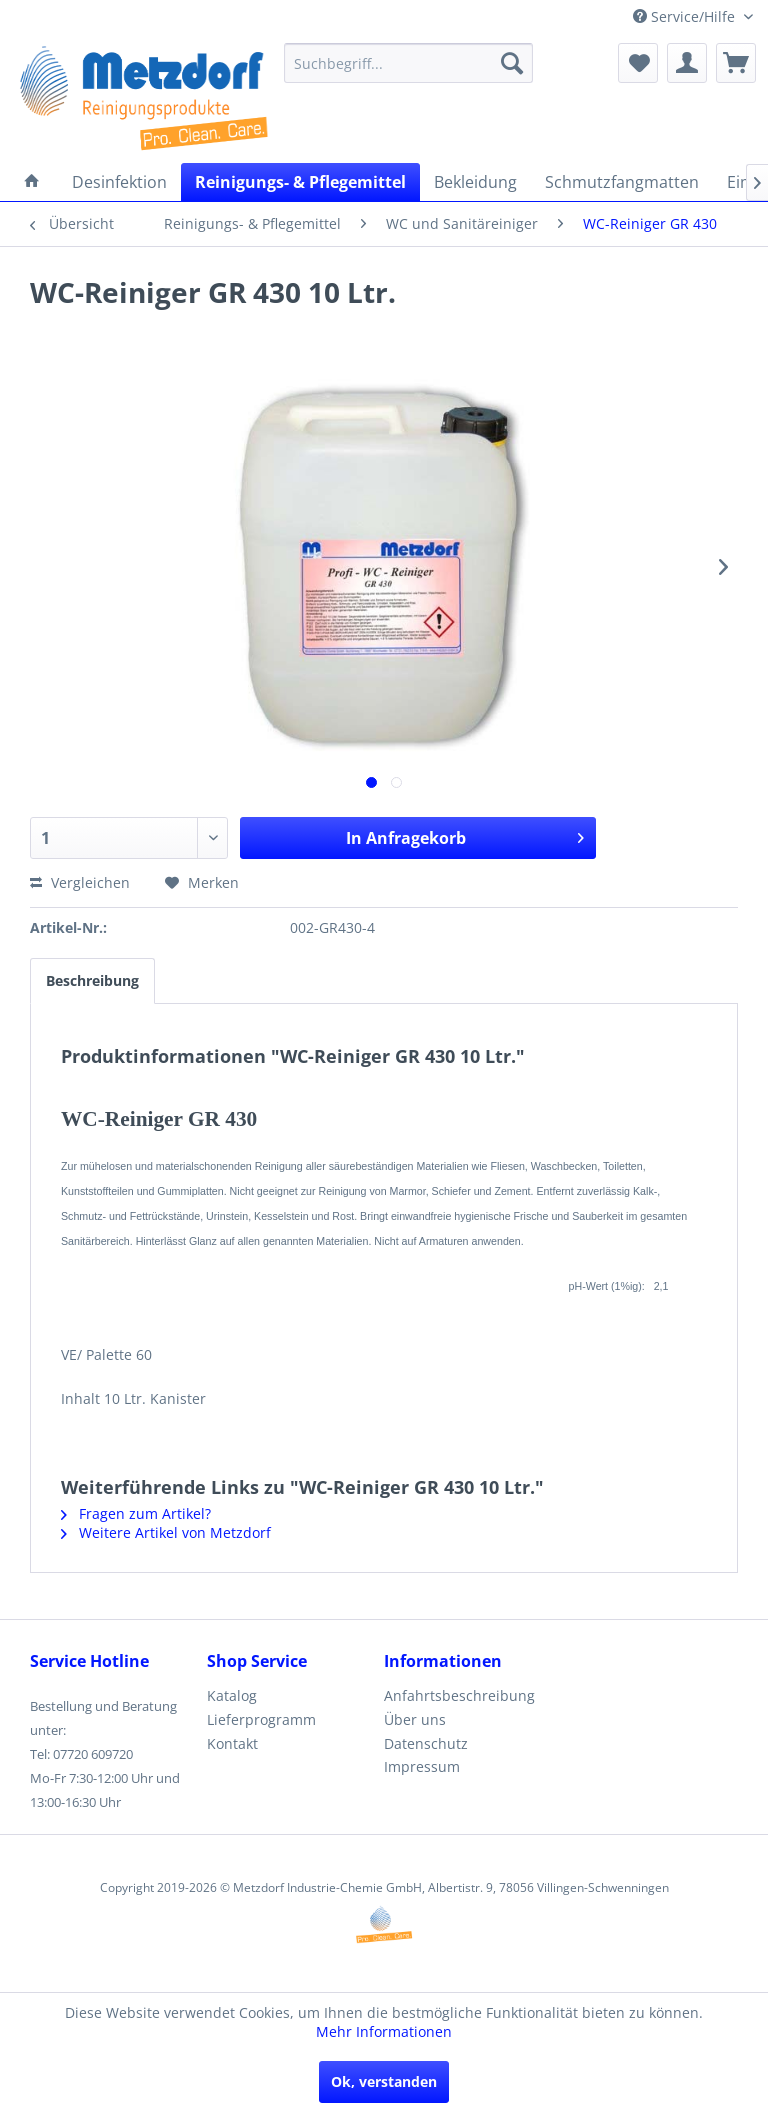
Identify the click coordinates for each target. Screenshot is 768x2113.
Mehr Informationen (384, 2031)
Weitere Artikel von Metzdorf (166, 1532)
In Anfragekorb (465, 835)
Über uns (415, 1719)
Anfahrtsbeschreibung (459, 1695)
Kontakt (232, 1743)
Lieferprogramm (261, 1719)
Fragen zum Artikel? (136, 1513)
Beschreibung (92, 980)
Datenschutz (426, 1743)
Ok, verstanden (384, 2081)
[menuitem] (409, 63)
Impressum (422, 1766)
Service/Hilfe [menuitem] (686, 16)
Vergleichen (80, 882)
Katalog (232, 1695)
